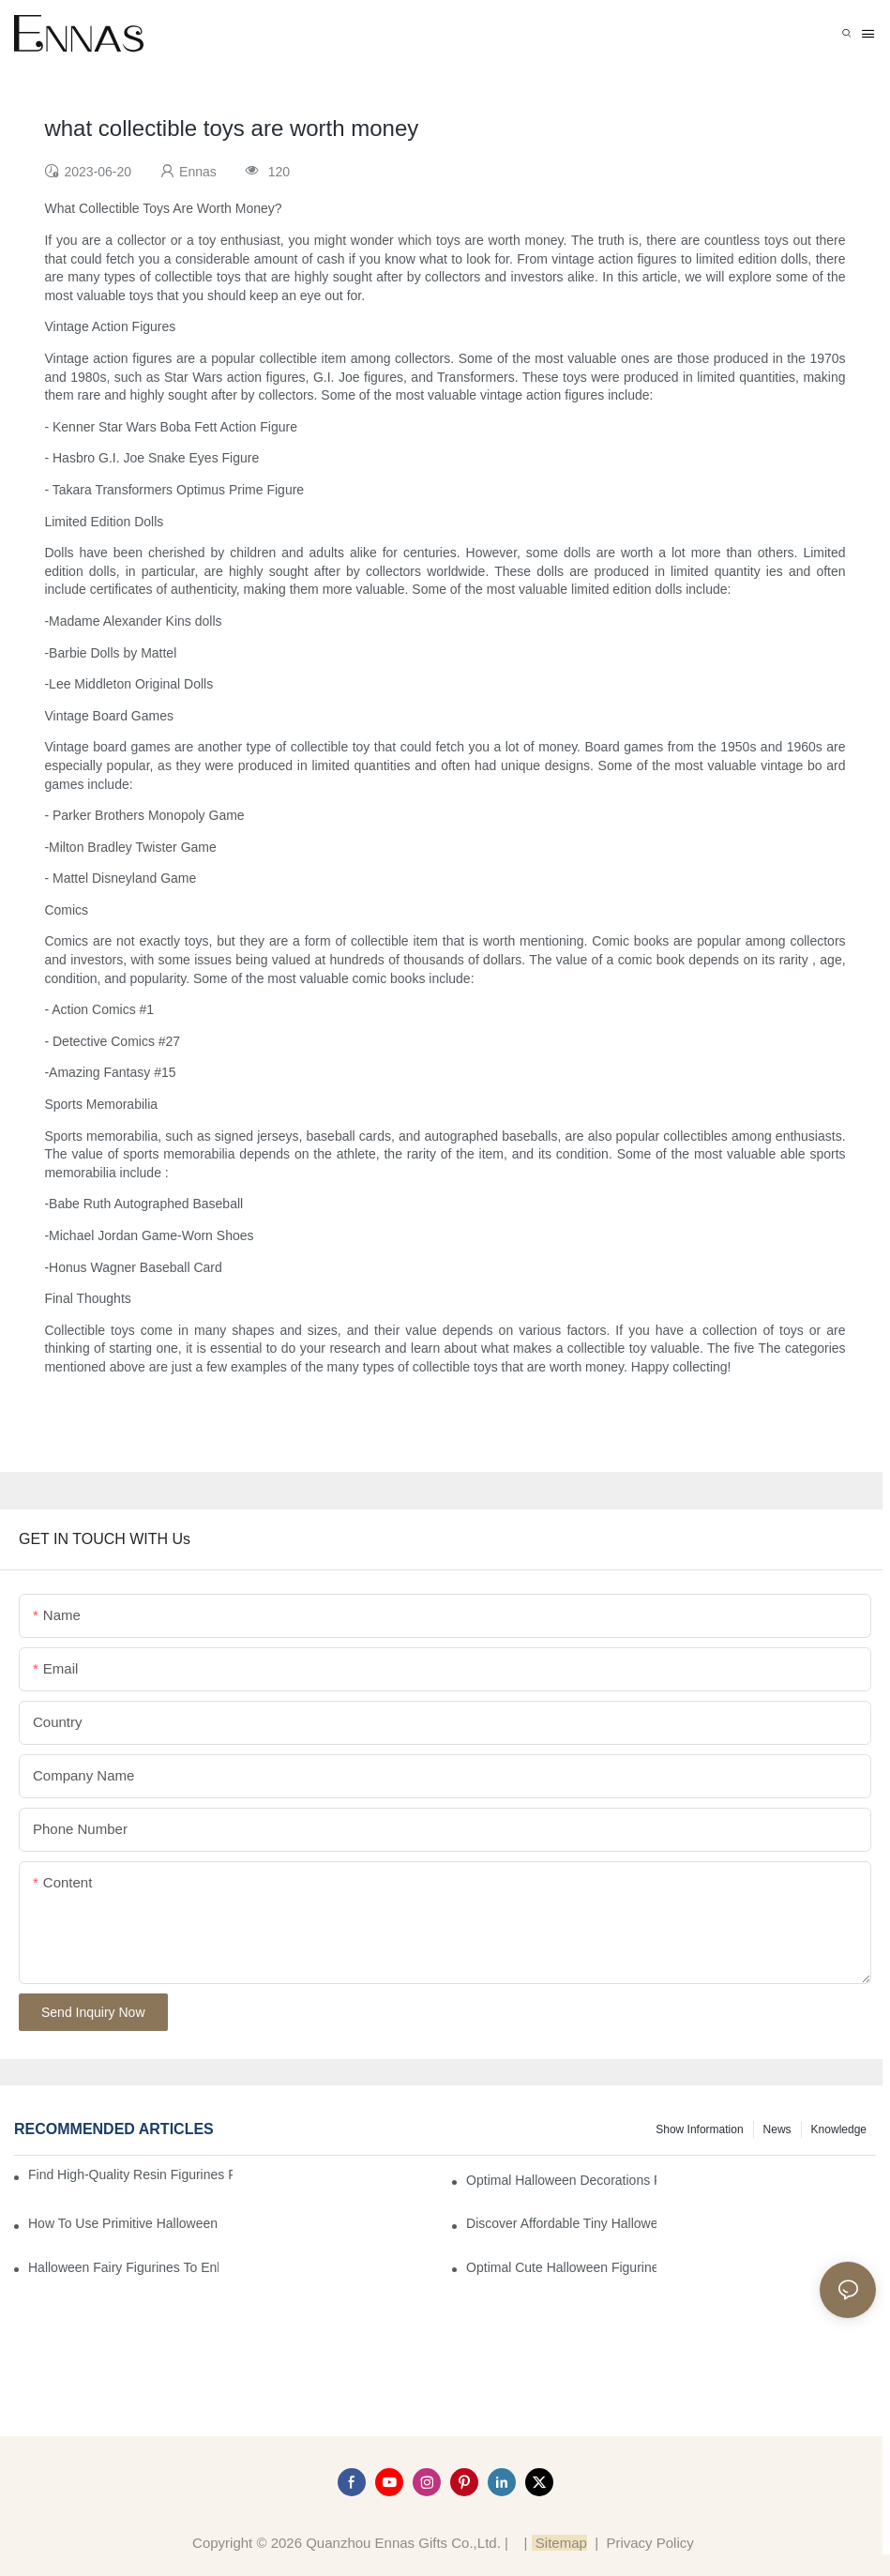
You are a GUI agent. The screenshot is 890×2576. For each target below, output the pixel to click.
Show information (699, 2129)
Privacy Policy (649, 2543)
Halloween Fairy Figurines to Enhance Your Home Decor (123, 2267)
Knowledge (839, 2129)
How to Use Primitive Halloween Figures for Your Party (123, 2223)
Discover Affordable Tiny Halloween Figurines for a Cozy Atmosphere (561, 2223)
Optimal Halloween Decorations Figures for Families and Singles (561, 2180)
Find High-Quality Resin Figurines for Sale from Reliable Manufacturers (130, 2174)
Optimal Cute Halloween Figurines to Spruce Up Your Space (561, 2267)
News (777, 2129)
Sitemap (559, 2543)
